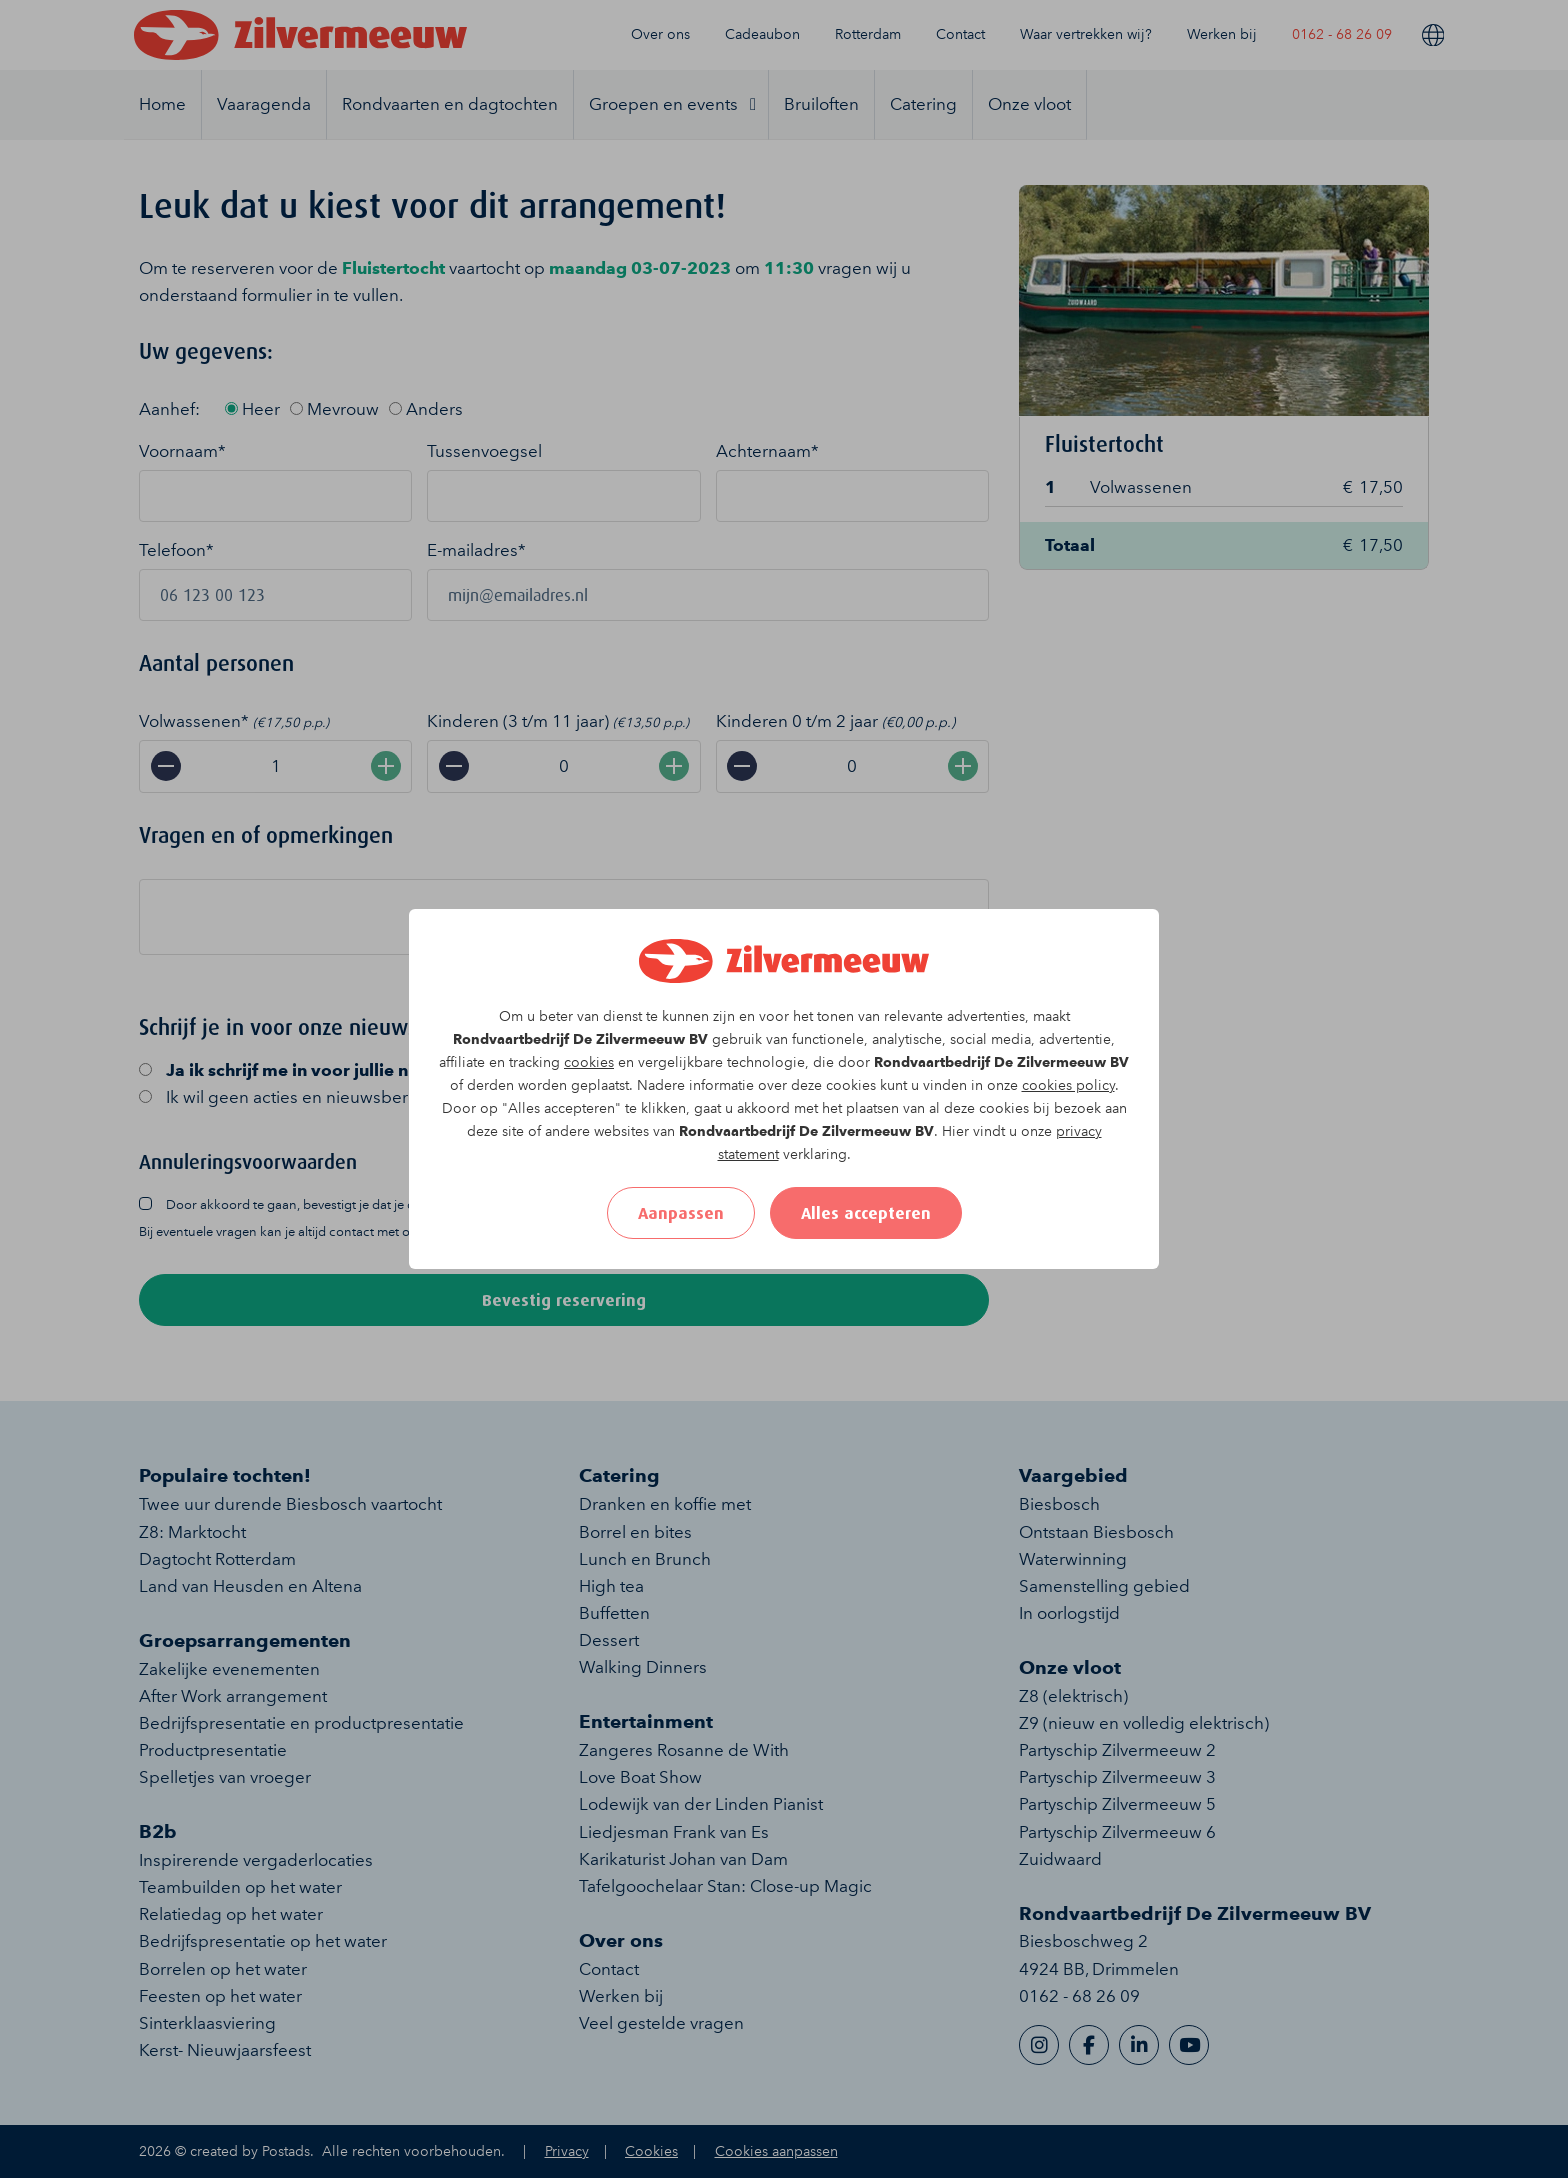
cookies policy (1068, 1085)
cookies (589, 1062)
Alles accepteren (866, 1213)
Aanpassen (681, 1213)
